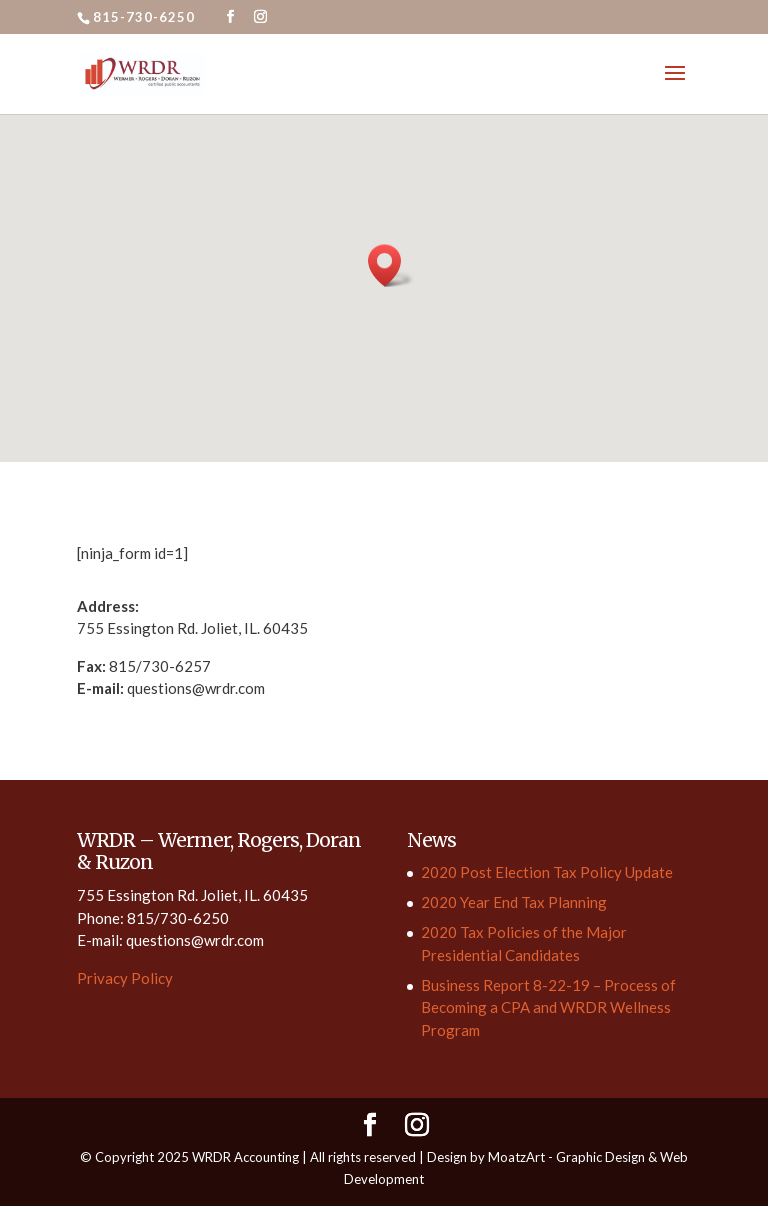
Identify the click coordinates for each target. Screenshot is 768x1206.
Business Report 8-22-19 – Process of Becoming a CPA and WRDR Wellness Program (548, 1007)
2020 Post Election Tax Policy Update (547, 872)
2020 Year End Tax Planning (514, 902)
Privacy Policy (125, 978)
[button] (391, 265)
